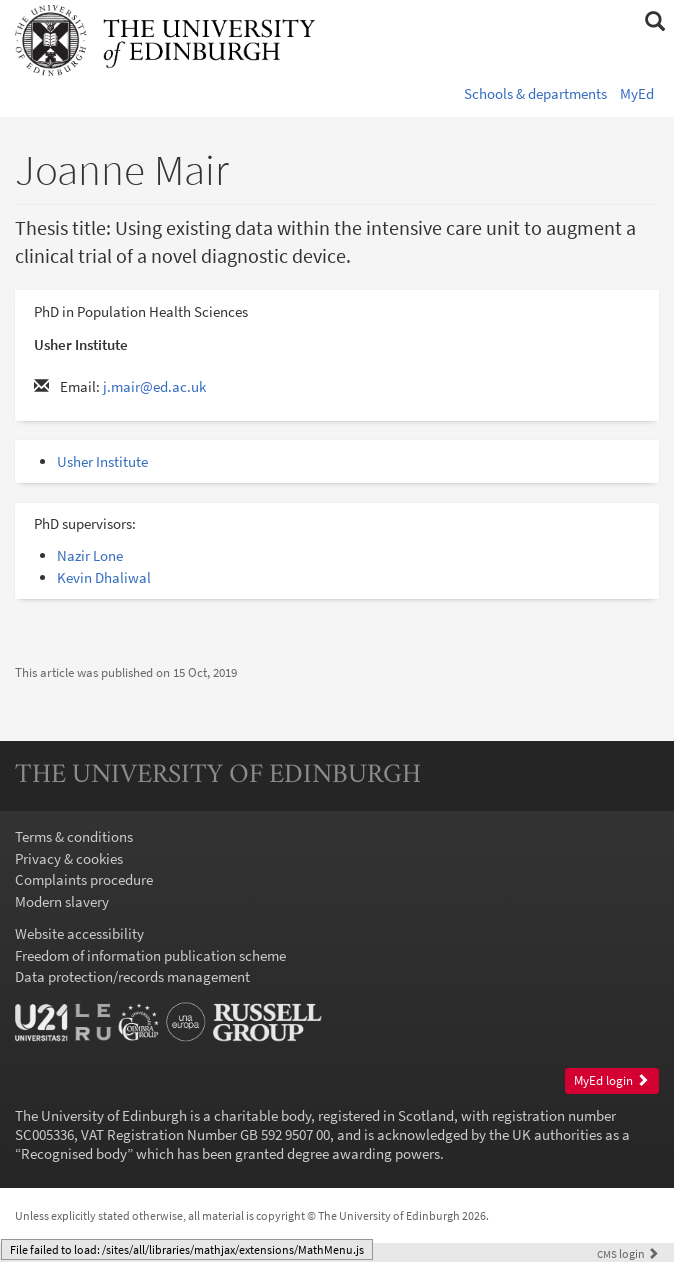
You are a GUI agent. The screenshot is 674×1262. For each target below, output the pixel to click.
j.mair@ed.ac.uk (154, 386)
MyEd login (611, 1080)
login (628, 1253)
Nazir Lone (90, 555)
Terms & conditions (74, 836)
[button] (654, 22)
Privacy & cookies (69, 858)
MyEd (637, 93)
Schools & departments (535, 93)
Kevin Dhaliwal (104, 577)
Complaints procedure (84, 879)
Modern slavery (62, 901)
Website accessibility (79, 933)
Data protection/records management (132, 976)
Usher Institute (102, 461)
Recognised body (74, 1153)
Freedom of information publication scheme (150, 955)
